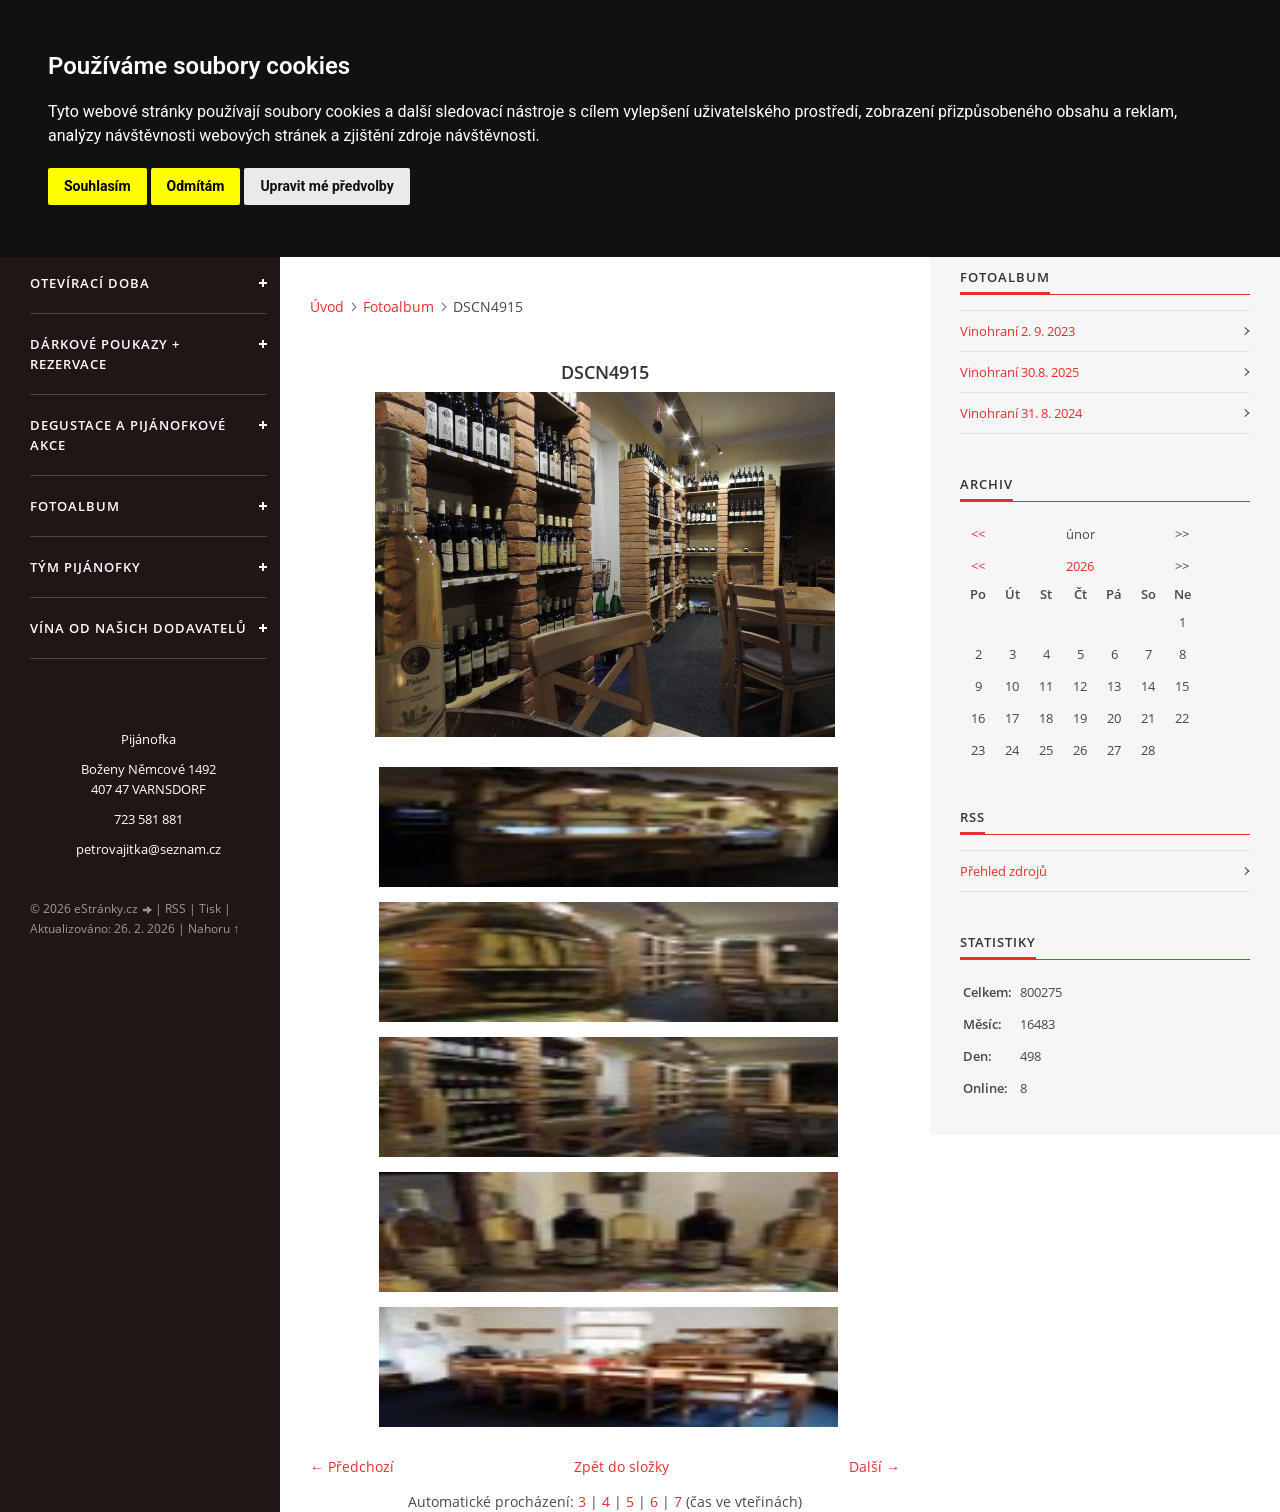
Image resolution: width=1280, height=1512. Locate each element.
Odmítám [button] (196, 186)
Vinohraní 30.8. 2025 (1019, 372)
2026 (1080, 566)
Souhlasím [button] (97, 186)
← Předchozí (352, 1466)
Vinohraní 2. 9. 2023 (1017, 331)
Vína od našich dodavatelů (138, 628)
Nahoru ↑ (213, 928)
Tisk (210, 908)
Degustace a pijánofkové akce (128, 435)
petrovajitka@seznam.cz (148, 849)
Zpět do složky (621, 1466)
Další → (874, 1466)
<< (978, 534)
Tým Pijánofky (85, 567)
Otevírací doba (90, 283)
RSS (175, 908)
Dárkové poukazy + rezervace (105, 354)
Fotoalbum (75, 506)
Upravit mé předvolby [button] (326, 186)
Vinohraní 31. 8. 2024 (1021, 413)
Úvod (327, 306)
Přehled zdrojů (1003, 871)
